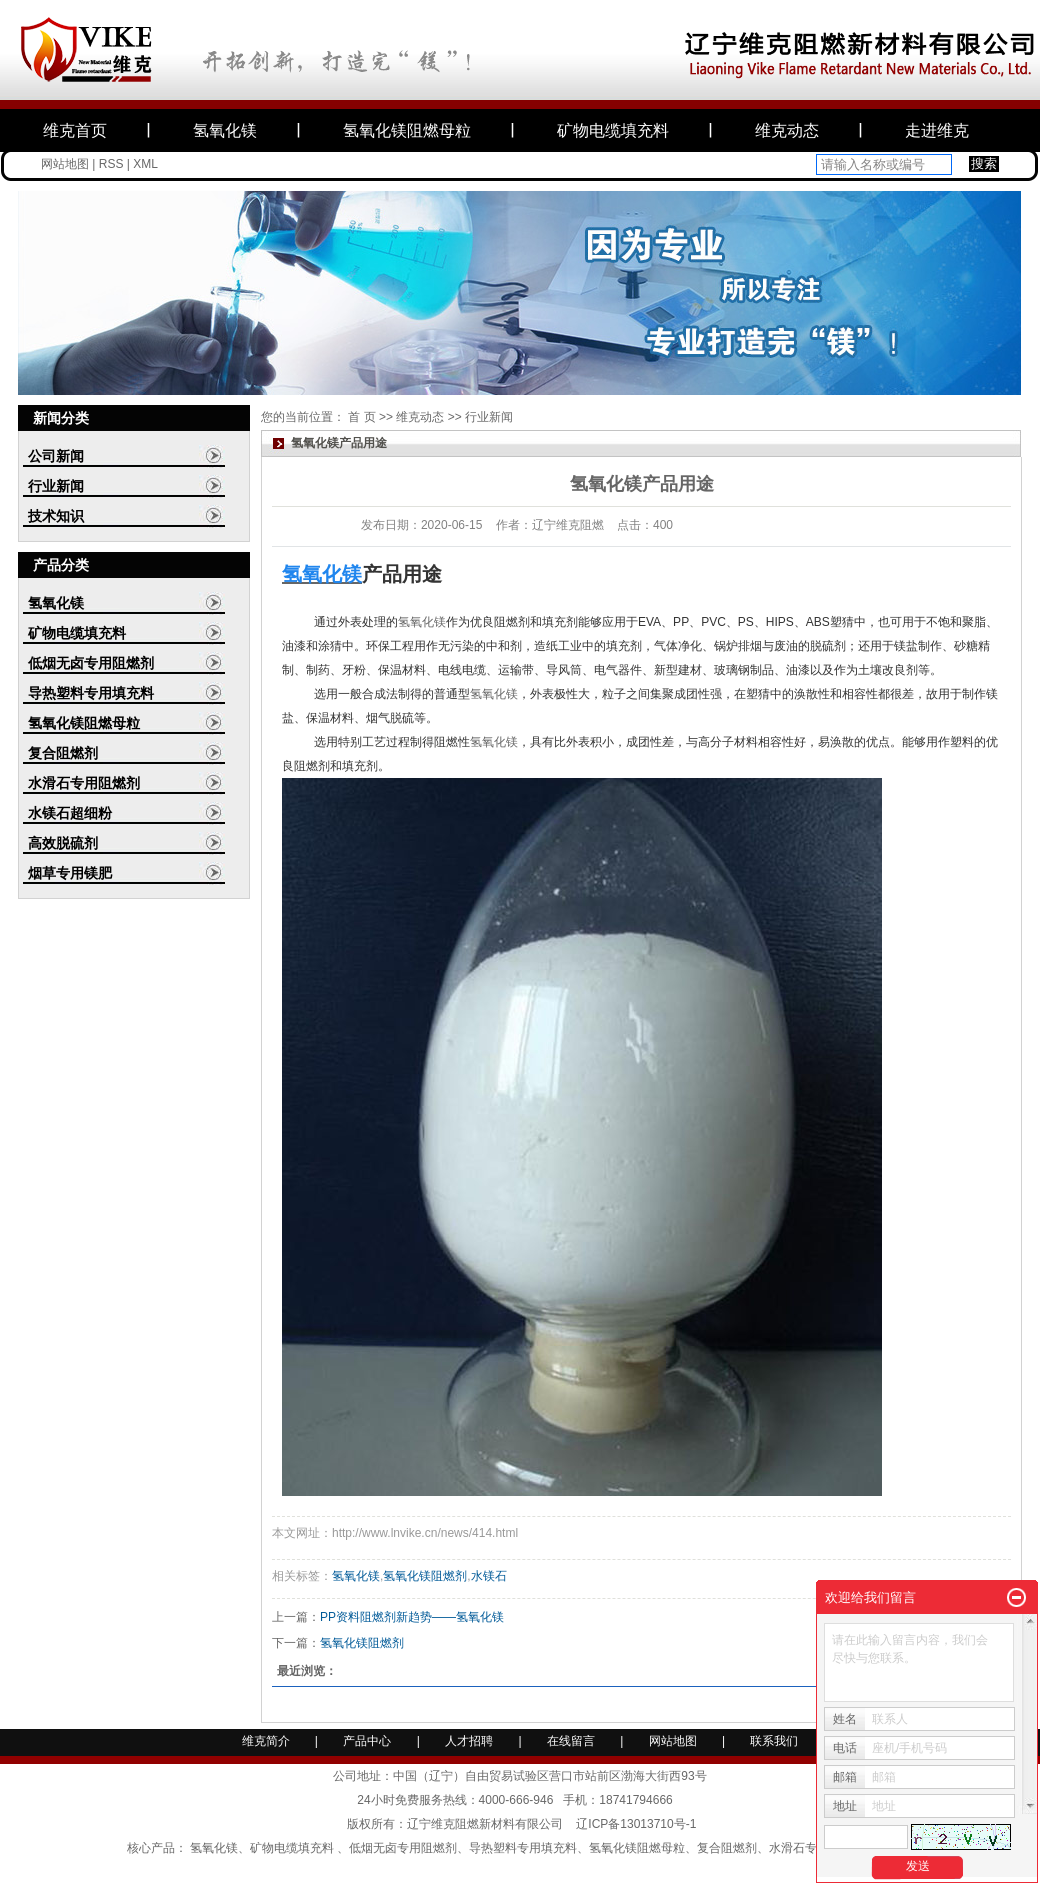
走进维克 (937, 130)
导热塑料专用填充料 (91, 693)
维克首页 (75, 130)
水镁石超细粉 (70, 813)
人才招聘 (470, 1741)
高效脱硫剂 (63, 843)
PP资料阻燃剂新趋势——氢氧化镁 (412, 1617)
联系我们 (774, 1741)
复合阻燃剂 (63, 753)
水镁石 (489, 1576)
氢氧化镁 (225, 130)
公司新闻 (56, 456)
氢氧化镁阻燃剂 (425, 1576)
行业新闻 (56, 486)
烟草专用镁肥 (70, 873)
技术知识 (56, 516)
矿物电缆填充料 (613, 130)
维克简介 (266, 1741)
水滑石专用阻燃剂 (84, 783)
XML (145, 164)
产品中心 (367, 1741)
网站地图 (65, 164)
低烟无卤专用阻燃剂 (91, 663)
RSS (111, 164)
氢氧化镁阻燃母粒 (407, 130)
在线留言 (571, 1741)
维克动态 (787, 130)
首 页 (361, 417)
